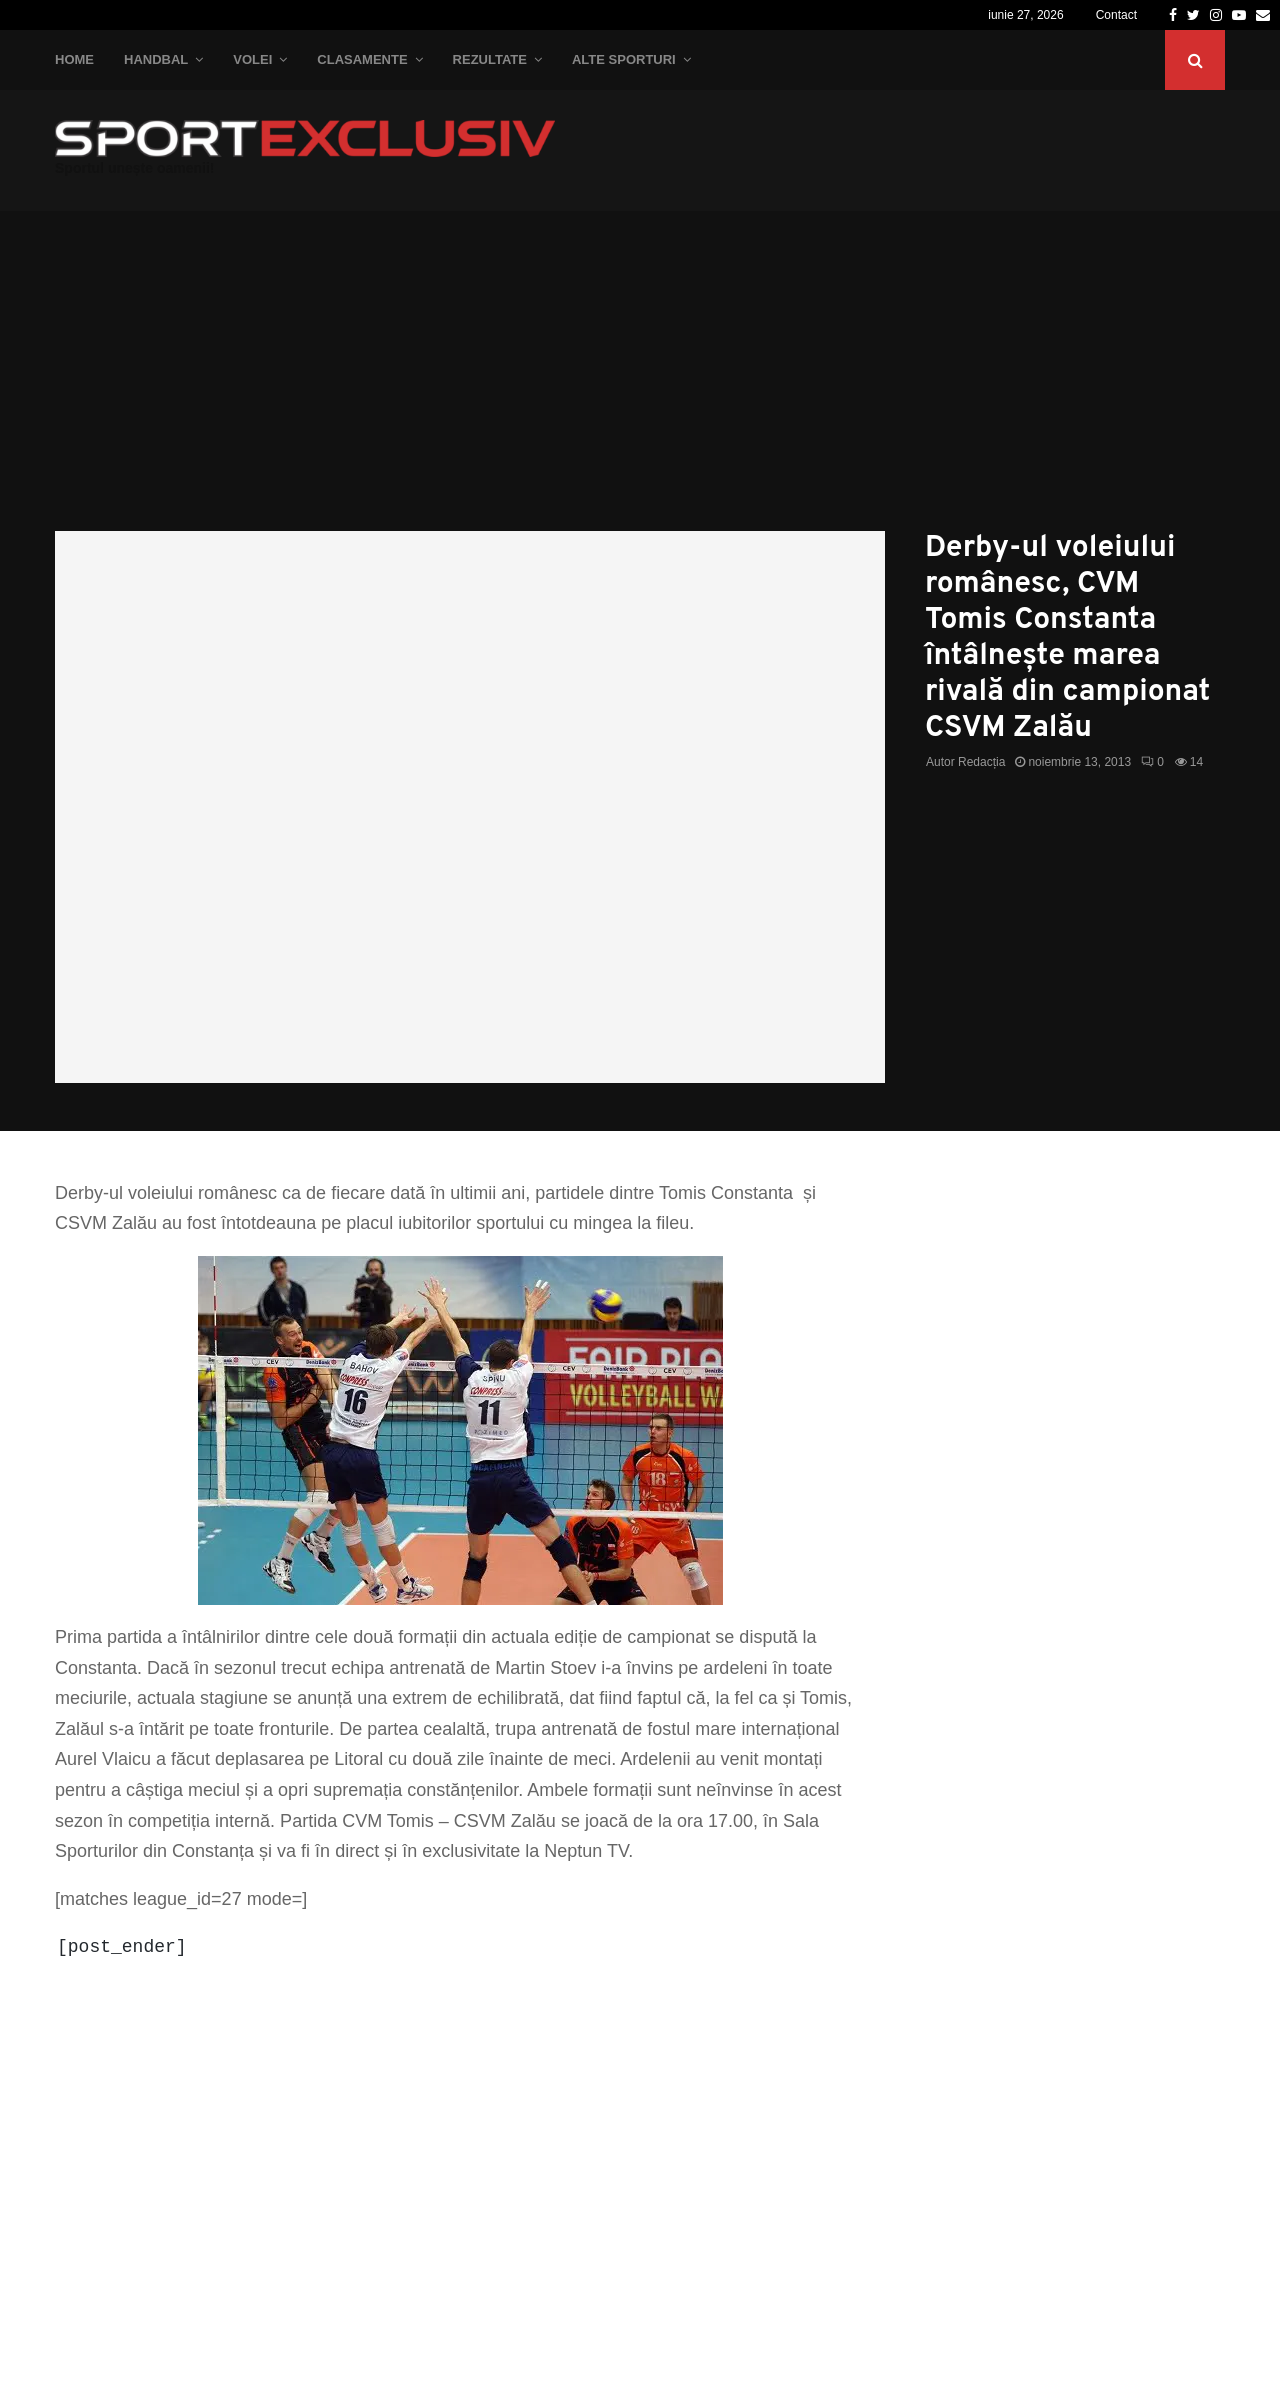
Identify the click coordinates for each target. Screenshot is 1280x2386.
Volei (252, 59)
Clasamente (362, 59)
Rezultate (490, 59)
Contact (1116, 15)
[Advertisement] (640, 381)
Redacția (981, 762)
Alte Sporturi (624, 59)
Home (74, 59)
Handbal (156, 59)
